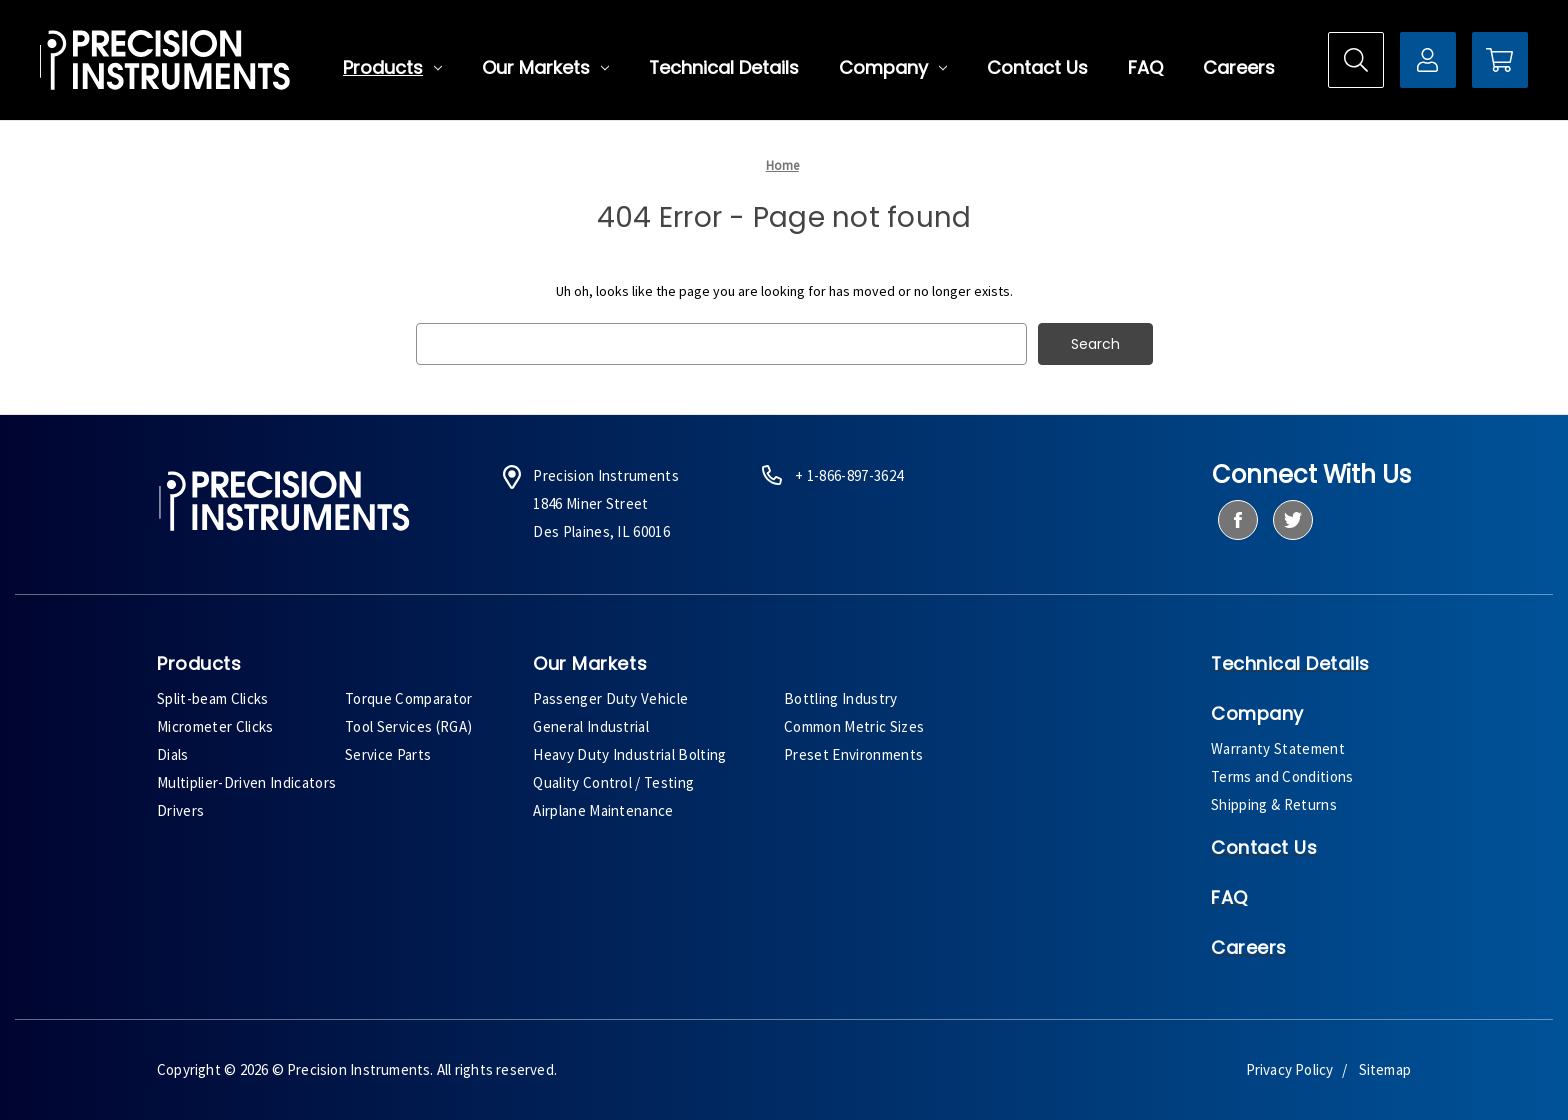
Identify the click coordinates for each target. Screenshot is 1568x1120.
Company (893, 68)
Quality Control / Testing (613, 782)
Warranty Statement (1278, 748)
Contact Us (1037, 68)
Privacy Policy (1290, 1069)
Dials (173, 754)
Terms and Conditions (1282, 776)
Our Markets (545, 68)
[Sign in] (1428, 60)
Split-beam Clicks (213, 698)
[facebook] (1237, 520)
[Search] (1356, 60)
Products (392, 68)
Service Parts (388, 754)
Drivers (180, 810)
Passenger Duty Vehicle (610, 698)
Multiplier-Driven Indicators (246, 782)
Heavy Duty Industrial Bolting (630, 754)
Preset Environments (853, 754)
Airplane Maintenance (603, 810)
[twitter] (1292, 520)
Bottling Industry (841, 698)
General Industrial (591, 726)
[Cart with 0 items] (1500, 60)
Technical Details (724, 68)
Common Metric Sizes (854, 726)
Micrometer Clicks (215, 726)
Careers (1239, 68)
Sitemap (1385, 1069)
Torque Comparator (409, 698)
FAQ (1145, 68)
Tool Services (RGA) (408, 726)
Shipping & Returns (1274, 804)
